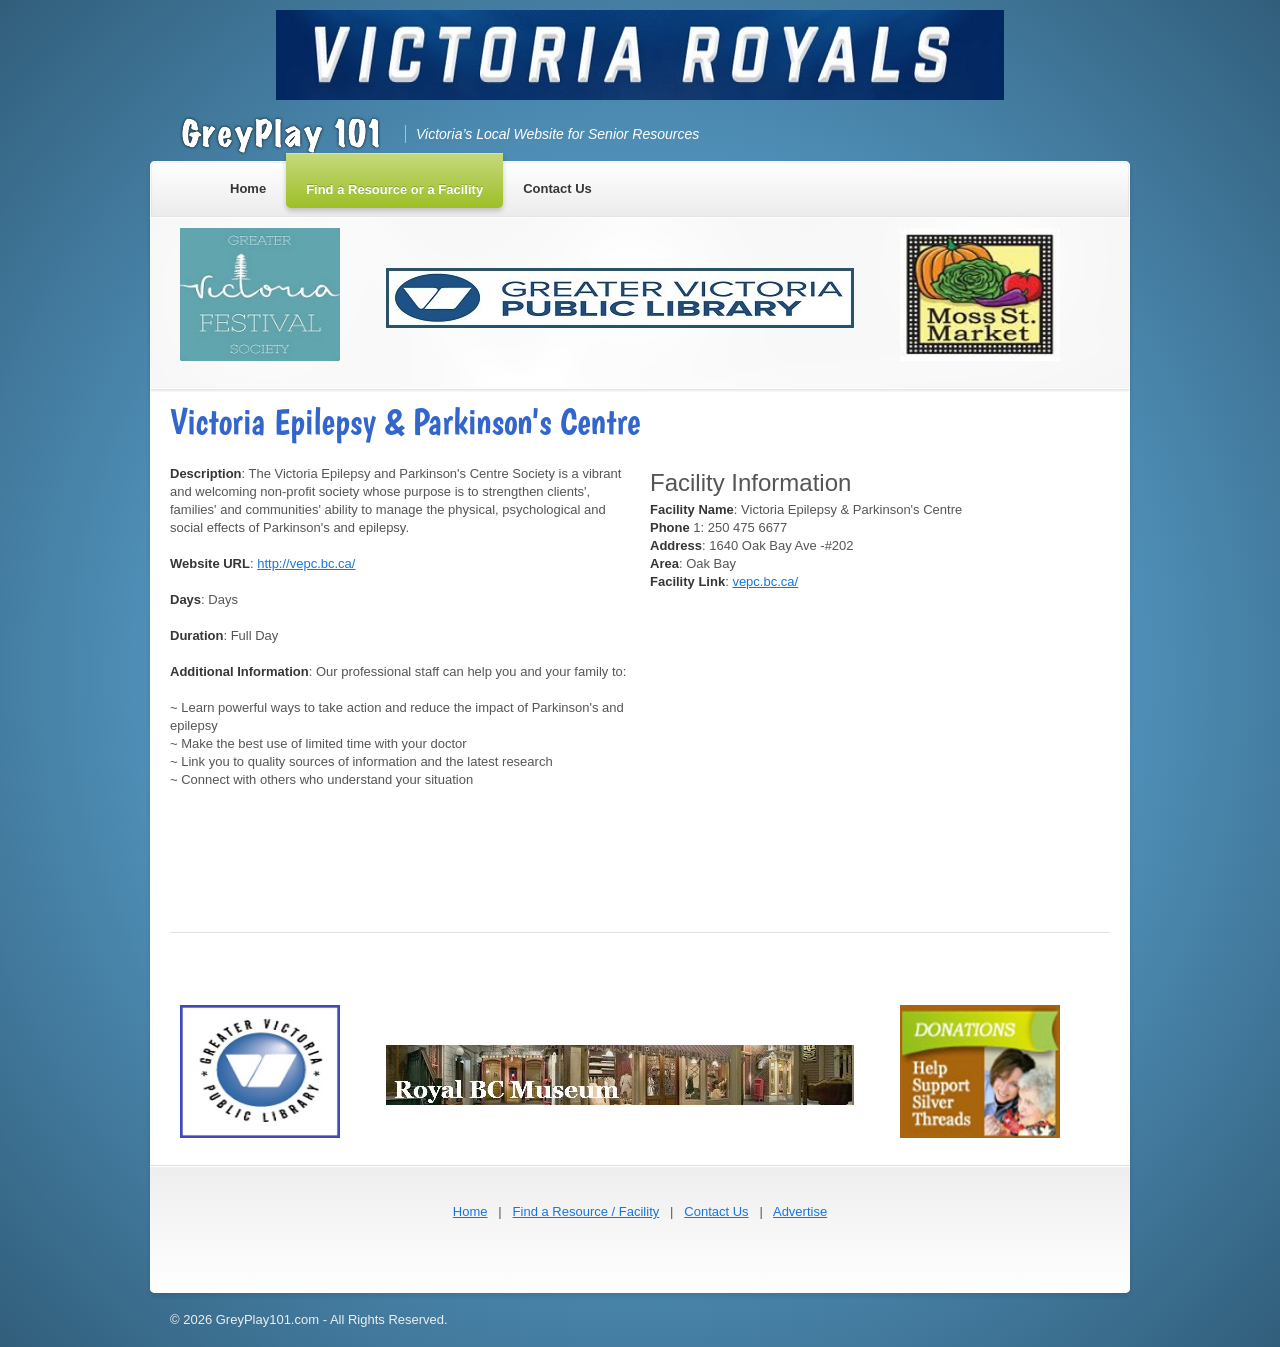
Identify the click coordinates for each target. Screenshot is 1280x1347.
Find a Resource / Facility (586, 1211)
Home (470, 1211)
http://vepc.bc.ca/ (306, 563)
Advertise (800, 1211)
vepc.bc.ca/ (765, 581)
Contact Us (716, 1211)
